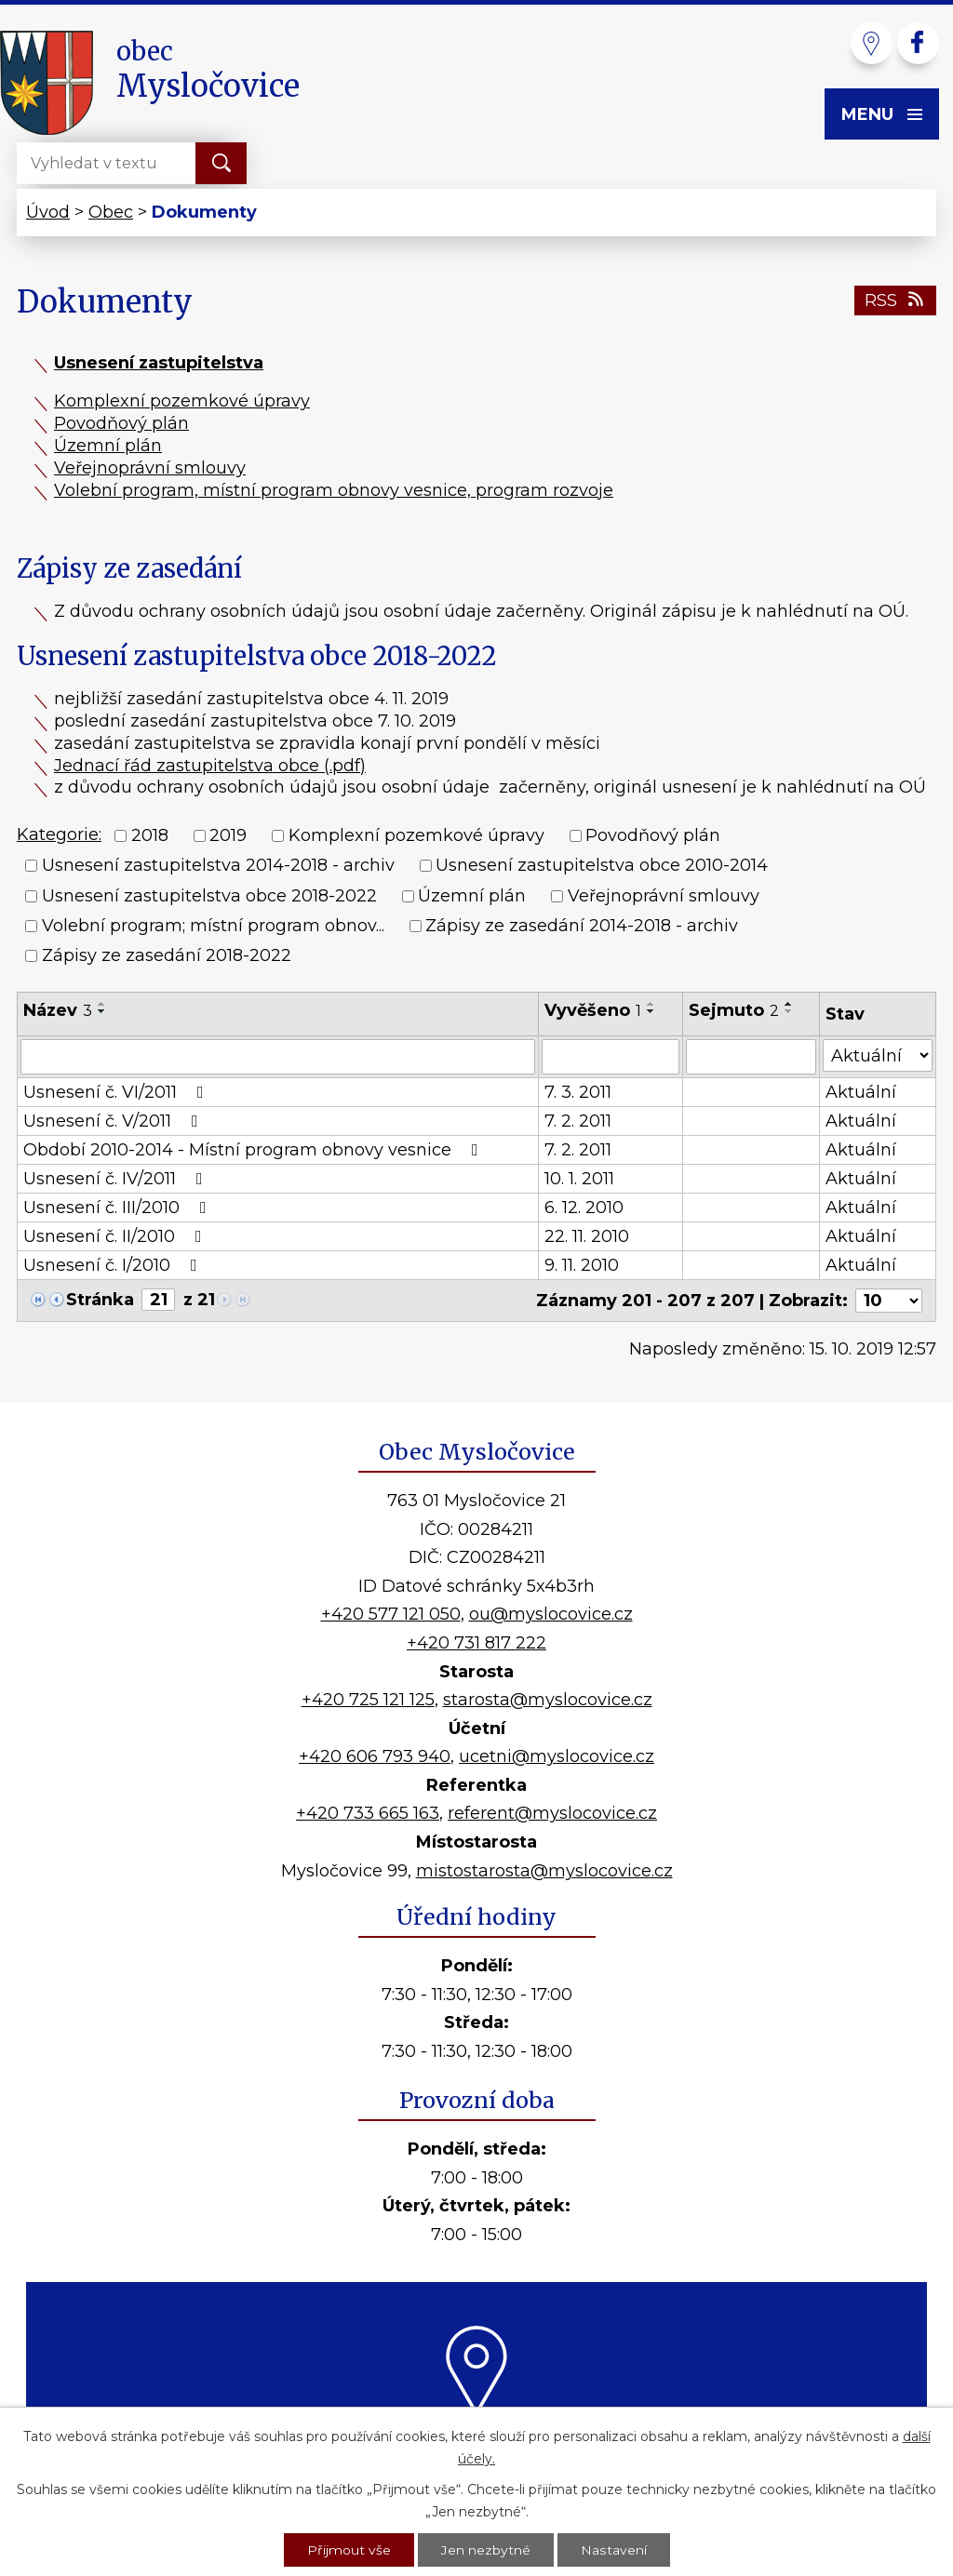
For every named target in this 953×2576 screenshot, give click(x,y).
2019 (228, 835)
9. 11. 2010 (581, 1265)
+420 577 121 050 (391, 1614)
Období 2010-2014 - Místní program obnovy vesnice (254, 1150)
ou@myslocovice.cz (551, 1614)
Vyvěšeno (592, 1010)
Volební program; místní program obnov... (213, 925)
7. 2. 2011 (577, 1121)
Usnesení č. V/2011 (114, 1121)
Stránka (100, 1299)
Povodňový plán (121, 423)
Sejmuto (734, 1010)
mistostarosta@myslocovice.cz (544, 1871)
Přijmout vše (349, 2549)
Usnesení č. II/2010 (116, 1236)
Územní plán (108, 445)
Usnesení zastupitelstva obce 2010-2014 (602, 866)
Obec (110, 212)
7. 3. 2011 (577, 1092)
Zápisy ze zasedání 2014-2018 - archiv (581, 925)
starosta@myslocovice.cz (547, 1699)
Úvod (48, 212)
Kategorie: (59, 834)
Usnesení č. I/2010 (114, 1265)
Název (57, 1010)
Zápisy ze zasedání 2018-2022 (166, 956)
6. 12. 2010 (584, 1207)
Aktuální (860, 1092)
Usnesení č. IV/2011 (116, 1178)
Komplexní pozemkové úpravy (182, 401)
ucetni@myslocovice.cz (556, 1756)
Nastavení (613, 2549)
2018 (149, 835)
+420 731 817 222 (476, 1643)
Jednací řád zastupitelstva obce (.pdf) (210, 765)
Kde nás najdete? (476, 2438)
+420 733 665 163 (367, 1813)
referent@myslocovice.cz (552, 1813)
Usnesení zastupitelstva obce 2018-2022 (209, 896)
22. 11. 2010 (586, 1236)
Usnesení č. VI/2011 (117, 1092)
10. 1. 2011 (579, 1178)
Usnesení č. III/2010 (118, 1207)
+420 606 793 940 (374, 1756)
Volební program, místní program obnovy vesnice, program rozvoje (333, 490)
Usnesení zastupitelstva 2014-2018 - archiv (218, 866)
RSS (896, 300)
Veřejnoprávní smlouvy (150, 468)
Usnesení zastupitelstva (158, 363)
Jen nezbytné (485, 2549)
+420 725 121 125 (368, 1699)
